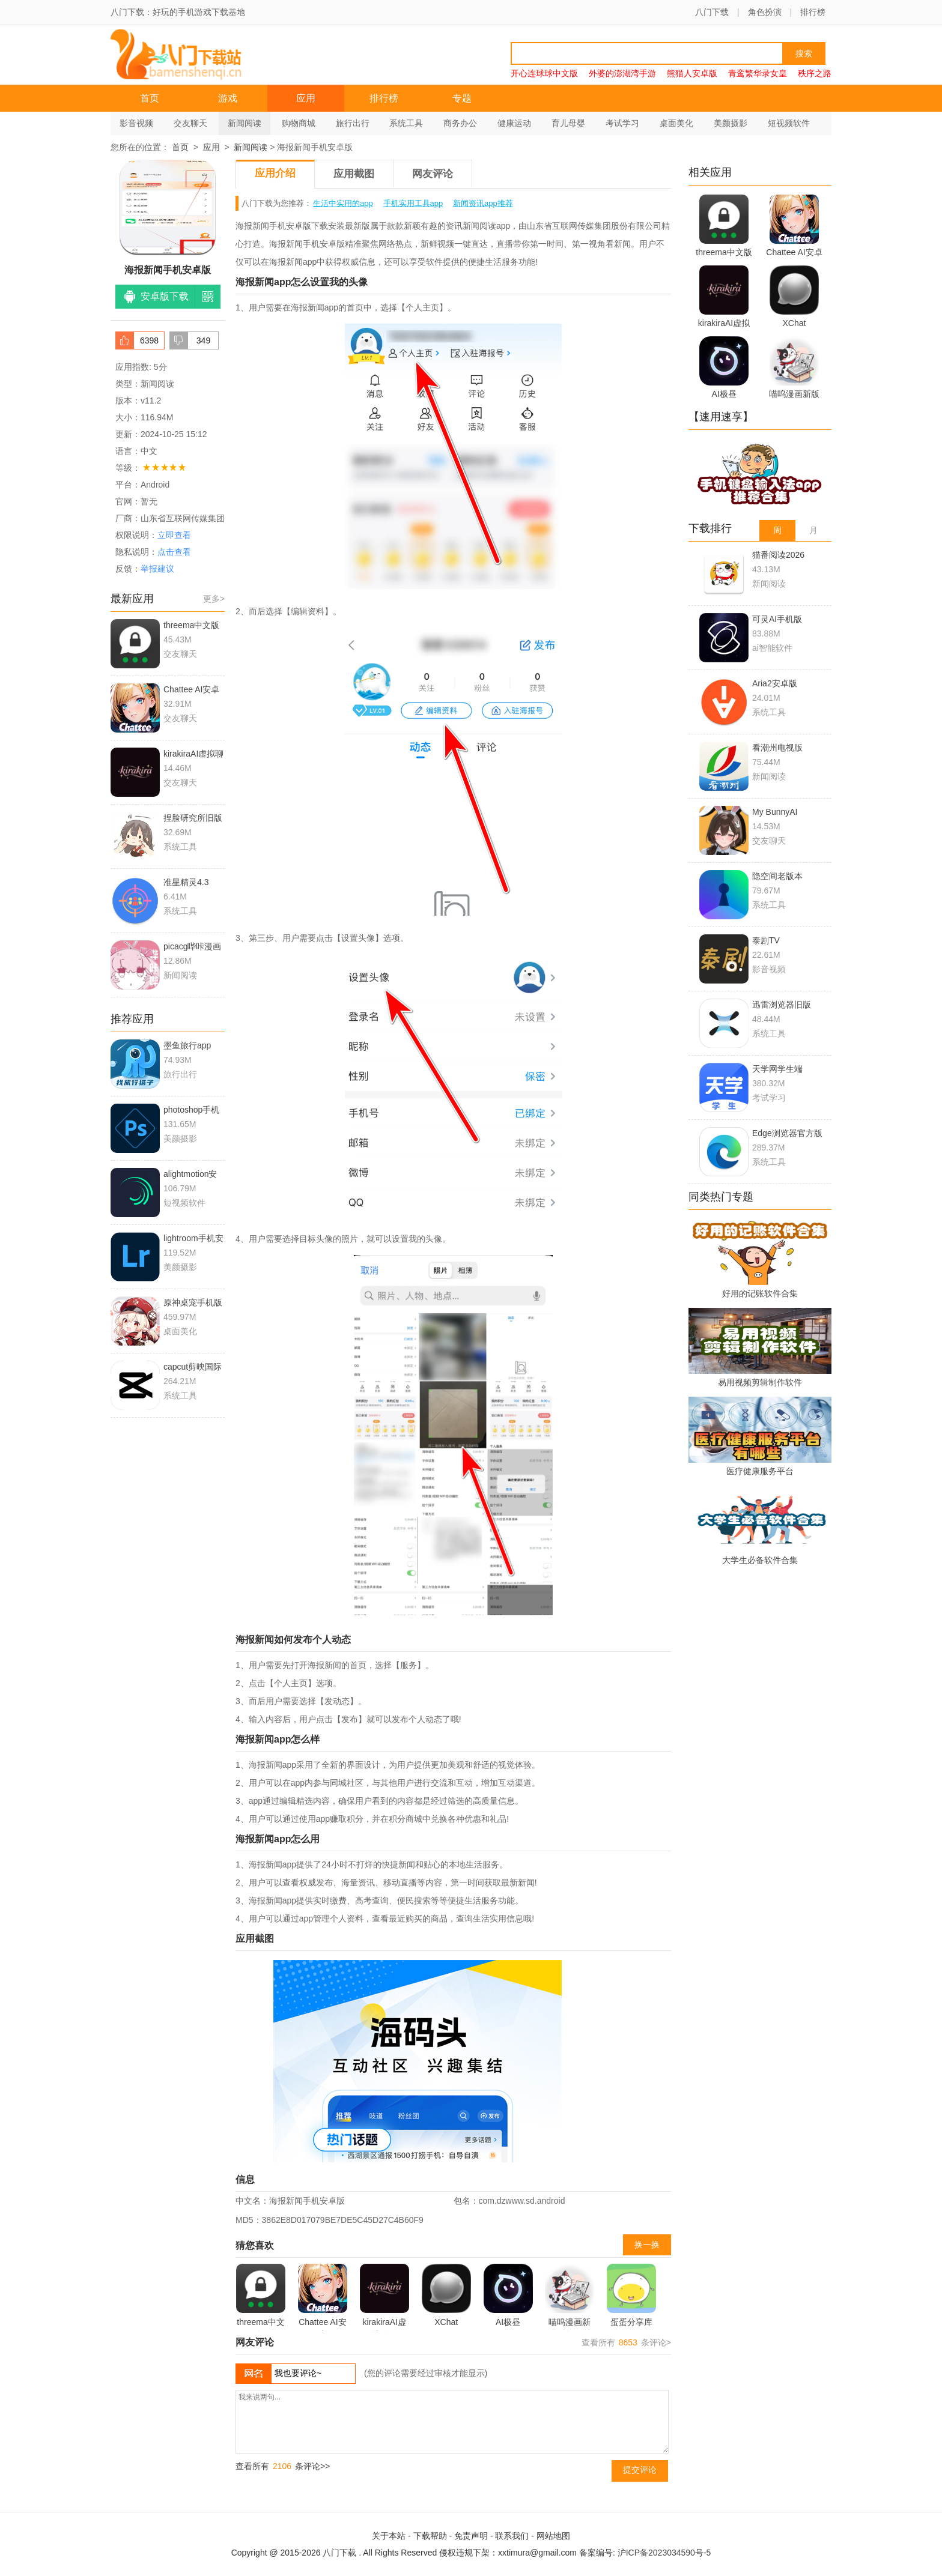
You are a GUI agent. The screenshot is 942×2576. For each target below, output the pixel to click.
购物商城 (298, 123)
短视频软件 (789, 123)
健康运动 (514, 123)
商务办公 (460, 123)
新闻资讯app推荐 (483, 203)
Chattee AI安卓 (322, 2297)
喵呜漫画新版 (569, 2297)
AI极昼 (508, 2295)
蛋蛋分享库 (631, 2295)
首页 (149, 98)
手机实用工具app (413, 203)
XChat (446, 2295)
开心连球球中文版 (544, 73)
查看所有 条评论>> (282, 2466)
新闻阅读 (244, 123)
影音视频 (136, 123)
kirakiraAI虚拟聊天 (384, 2297)
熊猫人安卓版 (692, 73)
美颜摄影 (730, 123)
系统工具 (406, 123)
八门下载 (712, 12)
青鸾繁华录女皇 (757, 73)
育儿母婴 (568, 123)
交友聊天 (190, 123)
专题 (462, 98)
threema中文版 (260, 2297)
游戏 (227, 98)
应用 (305, 98)
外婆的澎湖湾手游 (622, 73)
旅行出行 (352, 123)
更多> (214, 598)
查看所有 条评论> (626, 2342)
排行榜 (812, 12)
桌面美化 (676, 123)
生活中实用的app (343, 203)
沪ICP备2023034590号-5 (664, 2552)
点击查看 (174, 552)
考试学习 (622, 123)
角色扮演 (765, 12)
